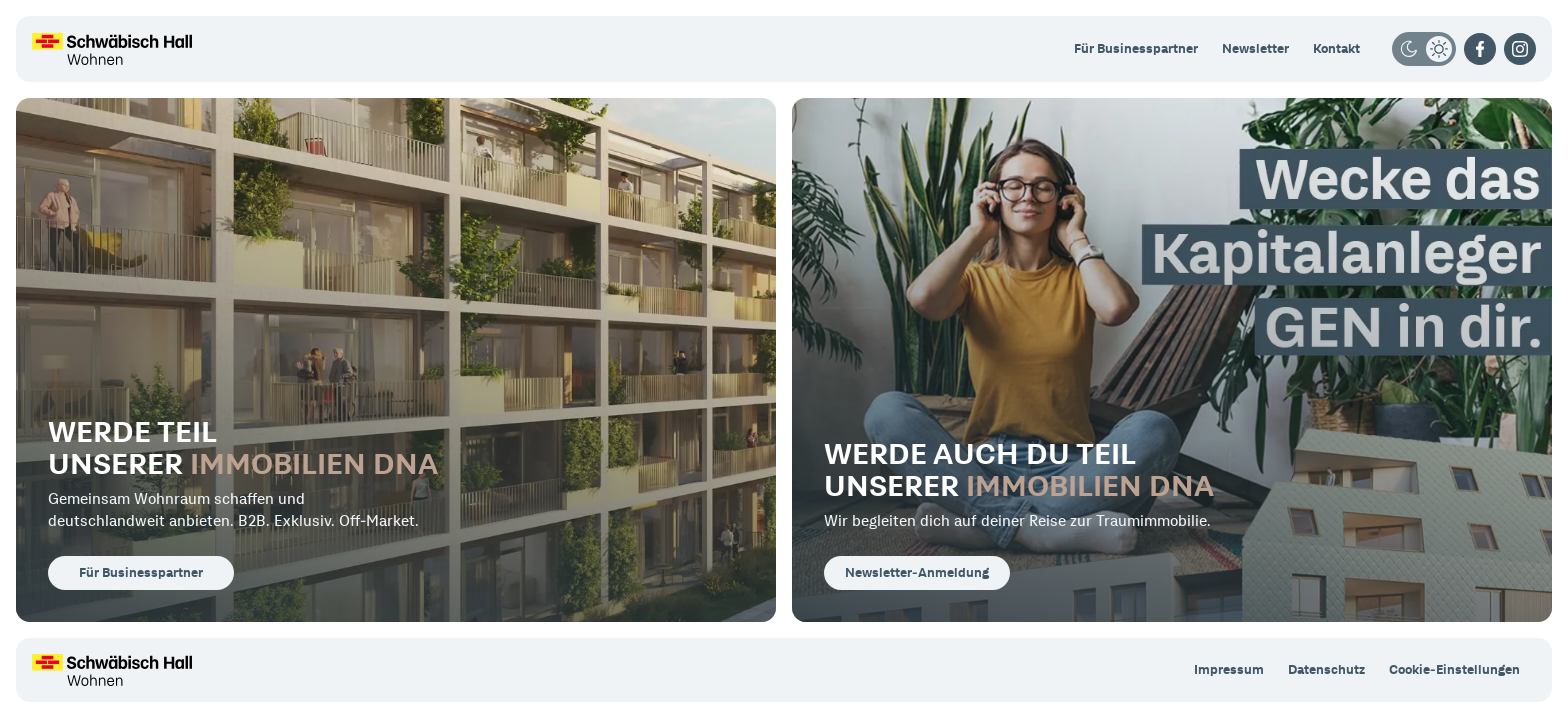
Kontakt (1336, 48)
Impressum (1229, 669)
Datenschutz (1326, 669)
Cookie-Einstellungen (1454, 669)
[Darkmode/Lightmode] (1424, 49)
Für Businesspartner (1136, 48)
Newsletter (1255, 48)
